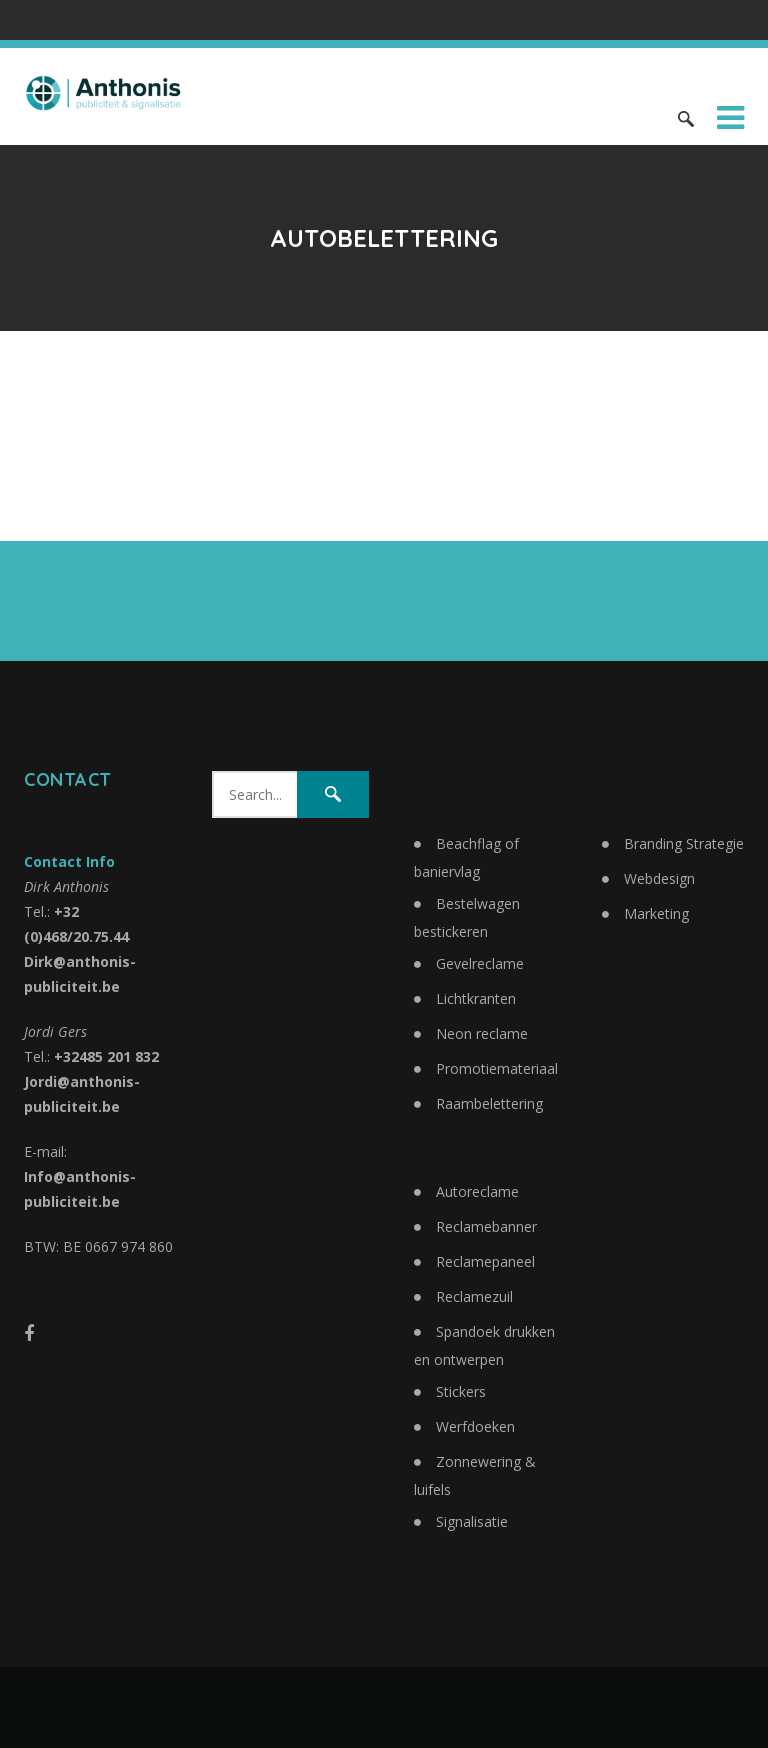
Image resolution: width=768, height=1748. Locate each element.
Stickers (461, 1391)
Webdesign (659, 878)
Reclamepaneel (485, 1261)
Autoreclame (477, 1191)
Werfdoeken (475, 1426)
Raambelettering (489, 1103)
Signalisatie (472, 1521)
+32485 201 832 (106, 1056)
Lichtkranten (476, 998)
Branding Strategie (684, 843)
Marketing (656, 913)
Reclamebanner (486, 1226)
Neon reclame (482, 1033)
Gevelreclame (480, 963)
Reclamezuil (474, 1296)
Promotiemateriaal (497, 1068)
